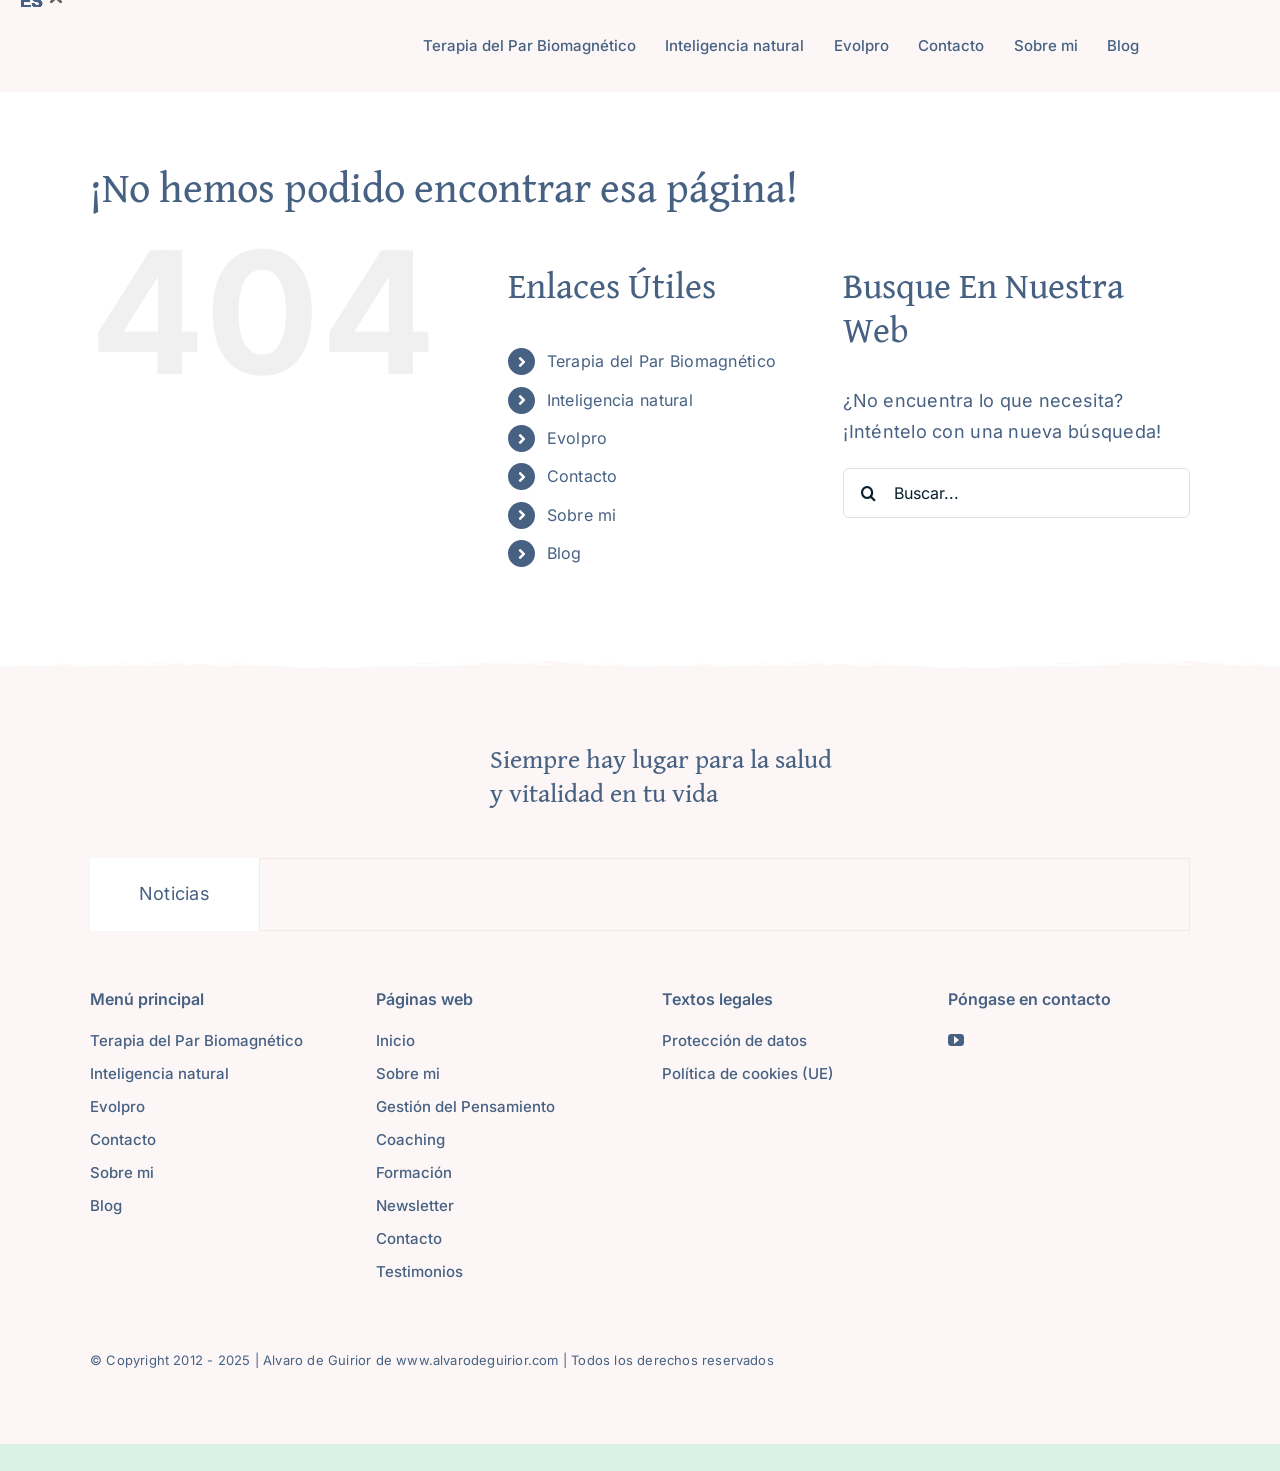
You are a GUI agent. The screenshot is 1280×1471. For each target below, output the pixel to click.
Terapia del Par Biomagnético (662, 361)
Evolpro (577, 438)
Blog (564, 553)
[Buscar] (868, 493)
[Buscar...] (1016, 493)
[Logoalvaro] (212, 42)
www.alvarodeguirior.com (477, 1360)
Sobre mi (582, 515)
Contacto (582, 476)
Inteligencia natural (620, 400)
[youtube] (956, 1040)
